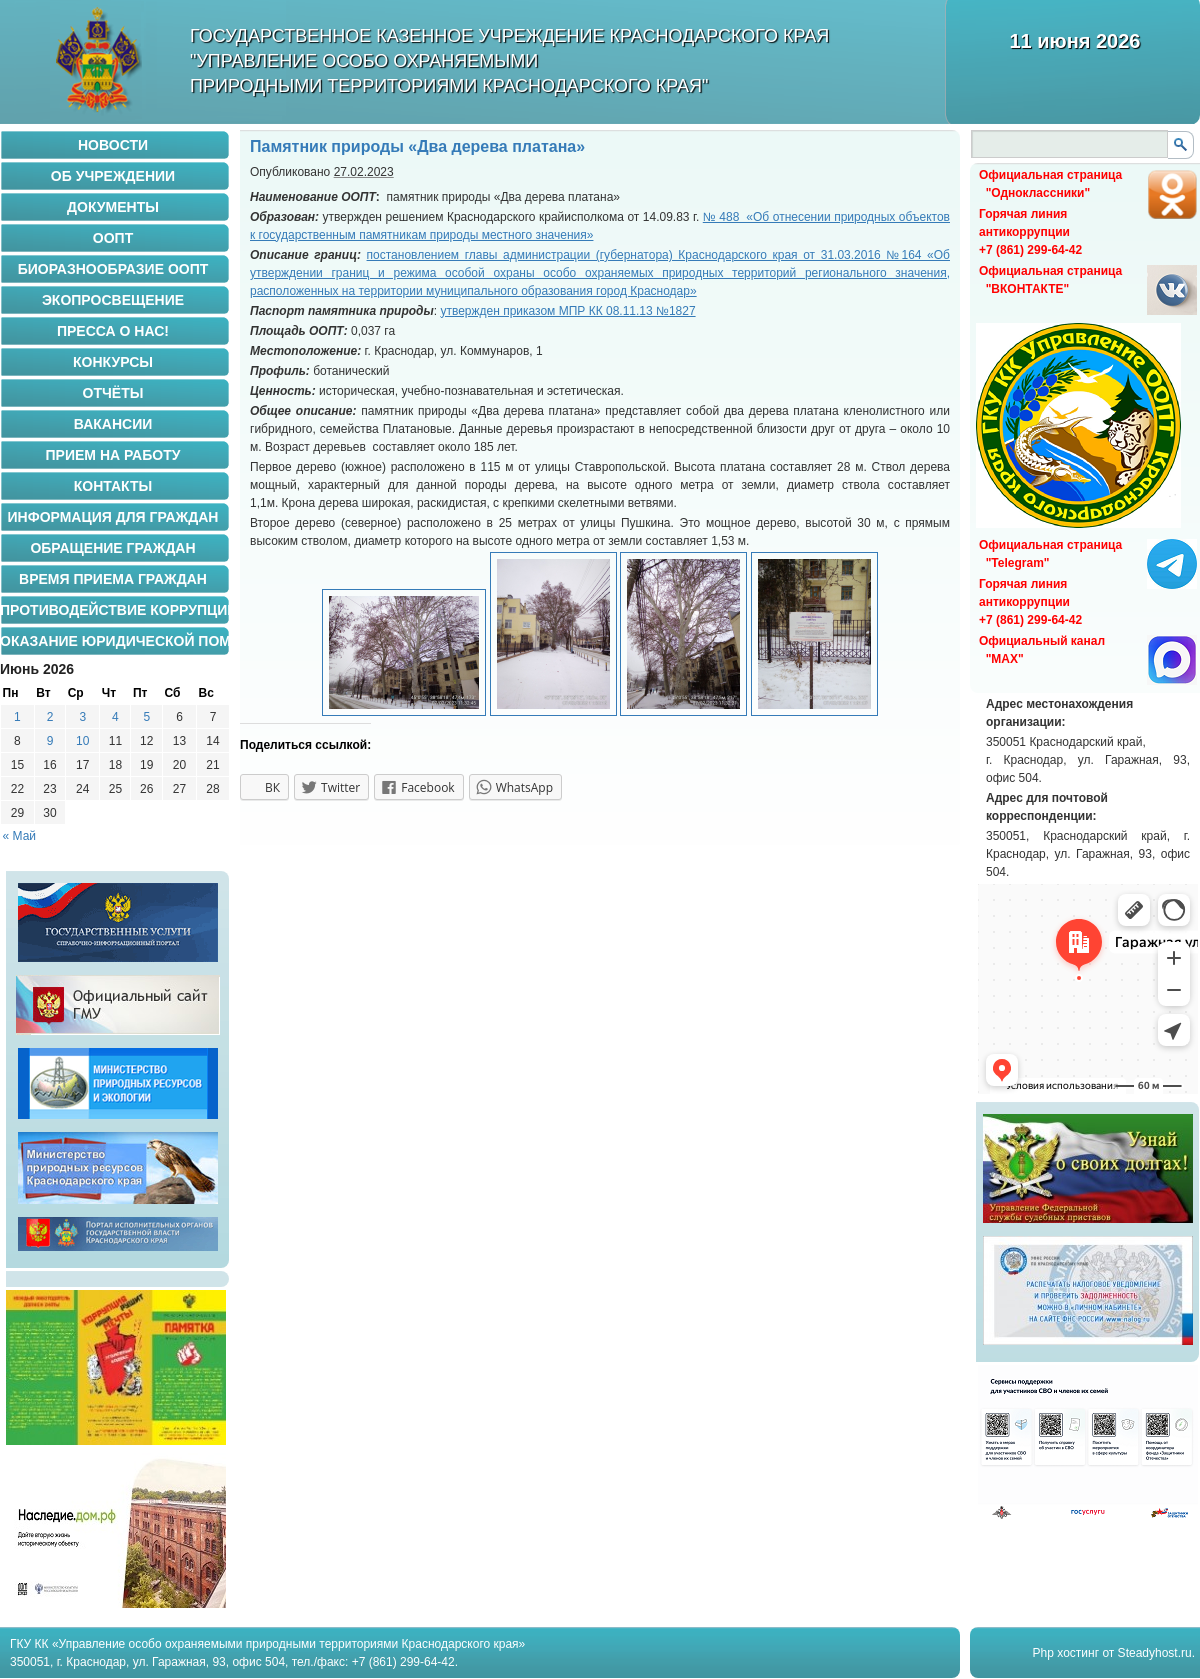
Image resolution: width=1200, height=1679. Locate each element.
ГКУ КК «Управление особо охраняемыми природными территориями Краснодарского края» (267, 1644)
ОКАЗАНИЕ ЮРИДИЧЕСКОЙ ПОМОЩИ (115, 641)
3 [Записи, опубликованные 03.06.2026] (82, 717)
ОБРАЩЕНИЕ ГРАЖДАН (112, 548)
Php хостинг (1066, 1653)
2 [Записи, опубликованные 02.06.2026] (50, 717)
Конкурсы (113, 362)
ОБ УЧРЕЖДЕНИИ (113, 176)
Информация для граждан (113, 517)
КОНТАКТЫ (113, 486)
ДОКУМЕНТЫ (113, 207)
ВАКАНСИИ (113, 424)
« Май (20, 836)
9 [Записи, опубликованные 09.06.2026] (50, 741)
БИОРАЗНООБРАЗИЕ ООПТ (113, 269)
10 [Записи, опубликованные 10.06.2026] (82, 741)
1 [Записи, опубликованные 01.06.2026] (17, 717)
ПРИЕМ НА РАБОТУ (113, 455)
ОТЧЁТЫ (113, 393)
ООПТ (113, 238)
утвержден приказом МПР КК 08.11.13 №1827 (567, 311)
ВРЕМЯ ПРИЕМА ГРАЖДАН (113, 579)
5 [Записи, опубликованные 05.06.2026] (146, 717)
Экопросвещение (113, 300)
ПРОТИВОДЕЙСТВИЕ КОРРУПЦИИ (115, 610)
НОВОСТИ (113, 145)
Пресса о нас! (113, 331)
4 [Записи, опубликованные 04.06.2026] (115, 717)
